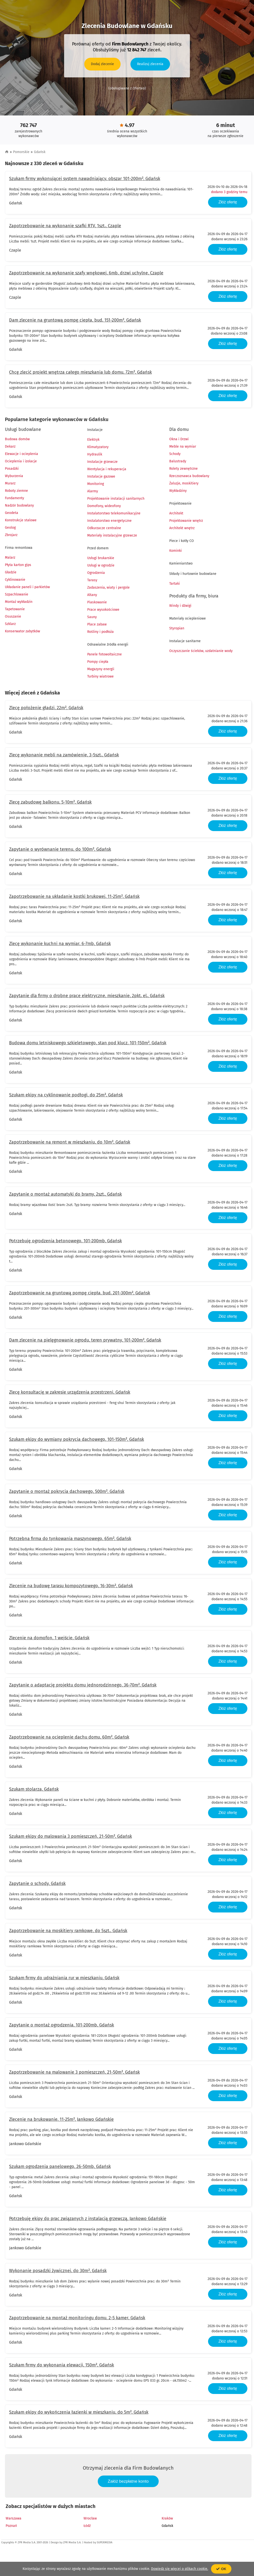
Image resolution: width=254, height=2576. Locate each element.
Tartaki (174, 583)
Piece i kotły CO (181, 541)
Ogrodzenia (96, 573)
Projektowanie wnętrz (186, 521)
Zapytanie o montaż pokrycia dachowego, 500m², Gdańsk (66, 1491)
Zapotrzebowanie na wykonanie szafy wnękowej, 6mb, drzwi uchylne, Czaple (86, 273)
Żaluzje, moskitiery (183, 483)
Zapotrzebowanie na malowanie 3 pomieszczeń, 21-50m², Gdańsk (74, 2072)
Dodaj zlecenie (102, 64)
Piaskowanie (97, 602)
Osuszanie (13, 616)
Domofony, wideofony (104, 506)
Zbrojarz (11, 535)
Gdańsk (39, 152)
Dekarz (10, 446)
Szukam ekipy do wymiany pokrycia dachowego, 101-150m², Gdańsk (76, 1439)
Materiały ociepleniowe (187, 618)
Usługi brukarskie (100, 558)
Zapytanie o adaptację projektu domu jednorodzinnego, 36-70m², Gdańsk (82, 1685)
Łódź (87, 2526)
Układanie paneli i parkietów (27, 587)
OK (221, 2569)
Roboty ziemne (16, 491)
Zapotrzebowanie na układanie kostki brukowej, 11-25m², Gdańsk (74, 896)
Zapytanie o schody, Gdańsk (37, 1883)
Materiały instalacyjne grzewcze (112, 535)
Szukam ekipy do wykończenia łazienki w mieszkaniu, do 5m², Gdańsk (78, 2412)
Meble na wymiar (182, 446)
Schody (175, 454)
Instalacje (95, 430)
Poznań (11, 2526)
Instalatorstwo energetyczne (109, 521)
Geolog (10, 527)
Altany (92, 595)
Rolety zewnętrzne (183, 469)
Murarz (10, 483)
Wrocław (90, 2518)
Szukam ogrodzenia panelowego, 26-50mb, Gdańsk (60, 2166)
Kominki (175, 551)
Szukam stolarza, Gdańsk (34, 1789)
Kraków (167, 2518)
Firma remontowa (18, 548)
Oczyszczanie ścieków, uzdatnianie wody (201, 651)
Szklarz (10, 624)
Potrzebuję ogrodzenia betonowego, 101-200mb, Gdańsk (65, 1241)
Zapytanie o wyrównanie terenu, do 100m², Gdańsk (60, 849)
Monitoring (95, 484)
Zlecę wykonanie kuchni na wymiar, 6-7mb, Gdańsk (60, 943)
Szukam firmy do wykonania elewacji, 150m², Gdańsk (61, 2365)
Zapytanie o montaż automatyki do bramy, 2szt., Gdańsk (65, 1194)
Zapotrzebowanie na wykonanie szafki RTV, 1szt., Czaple (65, 225)
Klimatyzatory (98, 447)
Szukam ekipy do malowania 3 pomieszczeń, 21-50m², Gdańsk (70, 1836)
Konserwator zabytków (22, 631)
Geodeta (11, 513)
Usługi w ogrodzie (100, 565)
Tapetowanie (15, 609)
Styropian (176, 628)
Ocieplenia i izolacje (21, 461)
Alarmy (92, 491)
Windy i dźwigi (180, 606)
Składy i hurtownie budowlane (192, 574)
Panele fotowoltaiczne (104, 654)
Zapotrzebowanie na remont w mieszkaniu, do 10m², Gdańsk (69, 1142)
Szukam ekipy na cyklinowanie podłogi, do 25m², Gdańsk (66, 1095)
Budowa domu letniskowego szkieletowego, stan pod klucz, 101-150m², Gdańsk (87, 1043)
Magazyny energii (100, 669)
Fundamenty (14, 498)
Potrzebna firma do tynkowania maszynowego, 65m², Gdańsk (70, 1538)
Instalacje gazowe (101, 476)
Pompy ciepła (97, 662)
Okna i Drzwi (179, 439)
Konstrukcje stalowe (21, 520)
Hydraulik (94, 454)
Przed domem (98, 548)
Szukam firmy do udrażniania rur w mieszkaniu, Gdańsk (64, 1978)
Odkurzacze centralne (104, 528)
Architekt (176, 513)
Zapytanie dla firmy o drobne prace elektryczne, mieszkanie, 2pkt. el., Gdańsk (87, 995)
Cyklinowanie (15, 580)
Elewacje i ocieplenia (21, 454)
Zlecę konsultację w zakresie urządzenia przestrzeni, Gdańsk (69, 1392)
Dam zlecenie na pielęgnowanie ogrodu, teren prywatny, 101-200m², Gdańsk (85, 1340)
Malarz (10, 557)
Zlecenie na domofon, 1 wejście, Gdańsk (49, 1638)
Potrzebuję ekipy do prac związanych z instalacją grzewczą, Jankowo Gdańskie (87, 2218)
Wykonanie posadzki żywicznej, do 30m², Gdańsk (58, 2270)
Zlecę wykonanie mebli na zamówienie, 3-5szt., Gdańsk (64, 755)
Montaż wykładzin (18, 602)
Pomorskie (21, 152)
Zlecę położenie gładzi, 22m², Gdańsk (46, 707)
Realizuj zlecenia (150, 64)
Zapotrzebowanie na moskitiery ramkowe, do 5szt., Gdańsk (68, 1930)
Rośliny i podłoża (100, 632)
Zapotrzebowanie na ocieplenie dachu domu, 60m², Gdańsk (69, 1737)
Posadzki (12, 469)
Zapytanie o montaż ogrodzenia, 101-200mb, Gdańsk (61, 2025)
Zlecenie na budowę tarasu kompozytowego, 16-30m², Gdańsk (71, 1585)
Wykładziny (178, 491)
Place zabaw (97, 624)
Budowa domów (17, 439)
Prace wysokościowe (103, 610)
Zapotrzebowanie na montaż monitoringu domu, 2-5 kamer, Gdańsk (77, 2318)
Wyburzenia (14, 476)
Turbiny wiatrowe (100, 676)
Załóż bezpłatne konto (128, 2481)
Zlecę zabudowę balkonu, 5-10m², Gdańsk (50, 802)
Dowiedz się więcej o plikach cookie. (179, 2569)
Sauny (92, 617)
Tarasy (92, 580)
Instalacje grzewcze (102, 462)
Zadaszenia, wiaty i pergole (108, 587)
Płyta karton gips (18, 565)
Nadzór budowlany (19, 505)
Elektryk (93, 440)
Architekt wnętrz (182, 528)
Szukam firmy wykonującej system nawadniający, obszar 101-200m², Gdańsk (84, 178)
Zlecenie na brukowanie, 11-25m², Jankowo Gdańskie (61, 2119)
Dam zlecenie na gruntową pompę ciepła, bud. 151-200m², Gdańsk (75, 320)
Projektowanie (180, 503)
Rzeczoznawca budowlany (189, 476)
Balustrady (177, 461)
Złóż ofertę (227, 202)
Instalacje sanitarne (185, 641)
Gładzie (10, 572)
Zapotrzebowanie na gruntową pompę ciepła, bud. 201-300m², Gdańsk (79, 1293)
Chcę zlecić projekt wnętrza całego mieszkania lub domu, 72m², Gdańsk (80, 372)
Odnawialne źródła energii (107, 644)
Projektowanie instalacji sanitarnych (115, 498)
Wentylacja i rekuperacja (106, 469)
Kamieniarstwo (181, 563)
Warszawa (13, 2518)
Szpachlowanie (16, 594)
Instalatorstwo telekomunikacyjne (114, 513)
